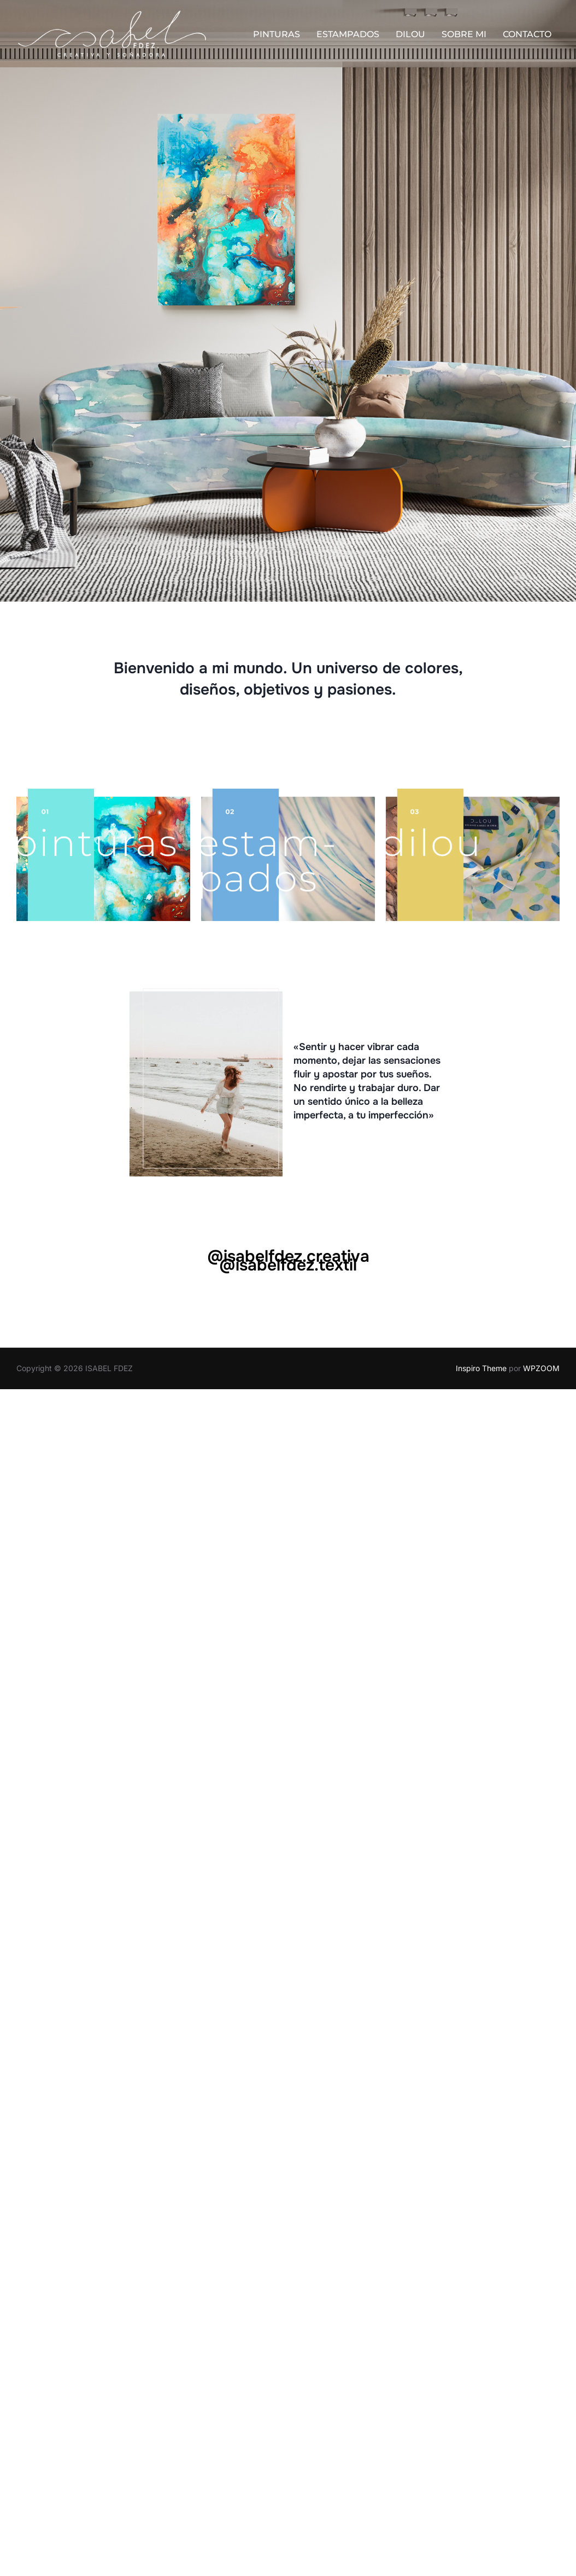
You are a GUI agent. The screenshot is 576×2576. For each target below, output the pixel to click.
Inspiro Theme (481, 1368)
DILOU (410, 35)
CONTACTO (527, 35)
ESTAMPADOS (347, 35)
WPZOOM (541, 1368)
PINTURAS (276, 35)
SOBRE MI (464, 35)
